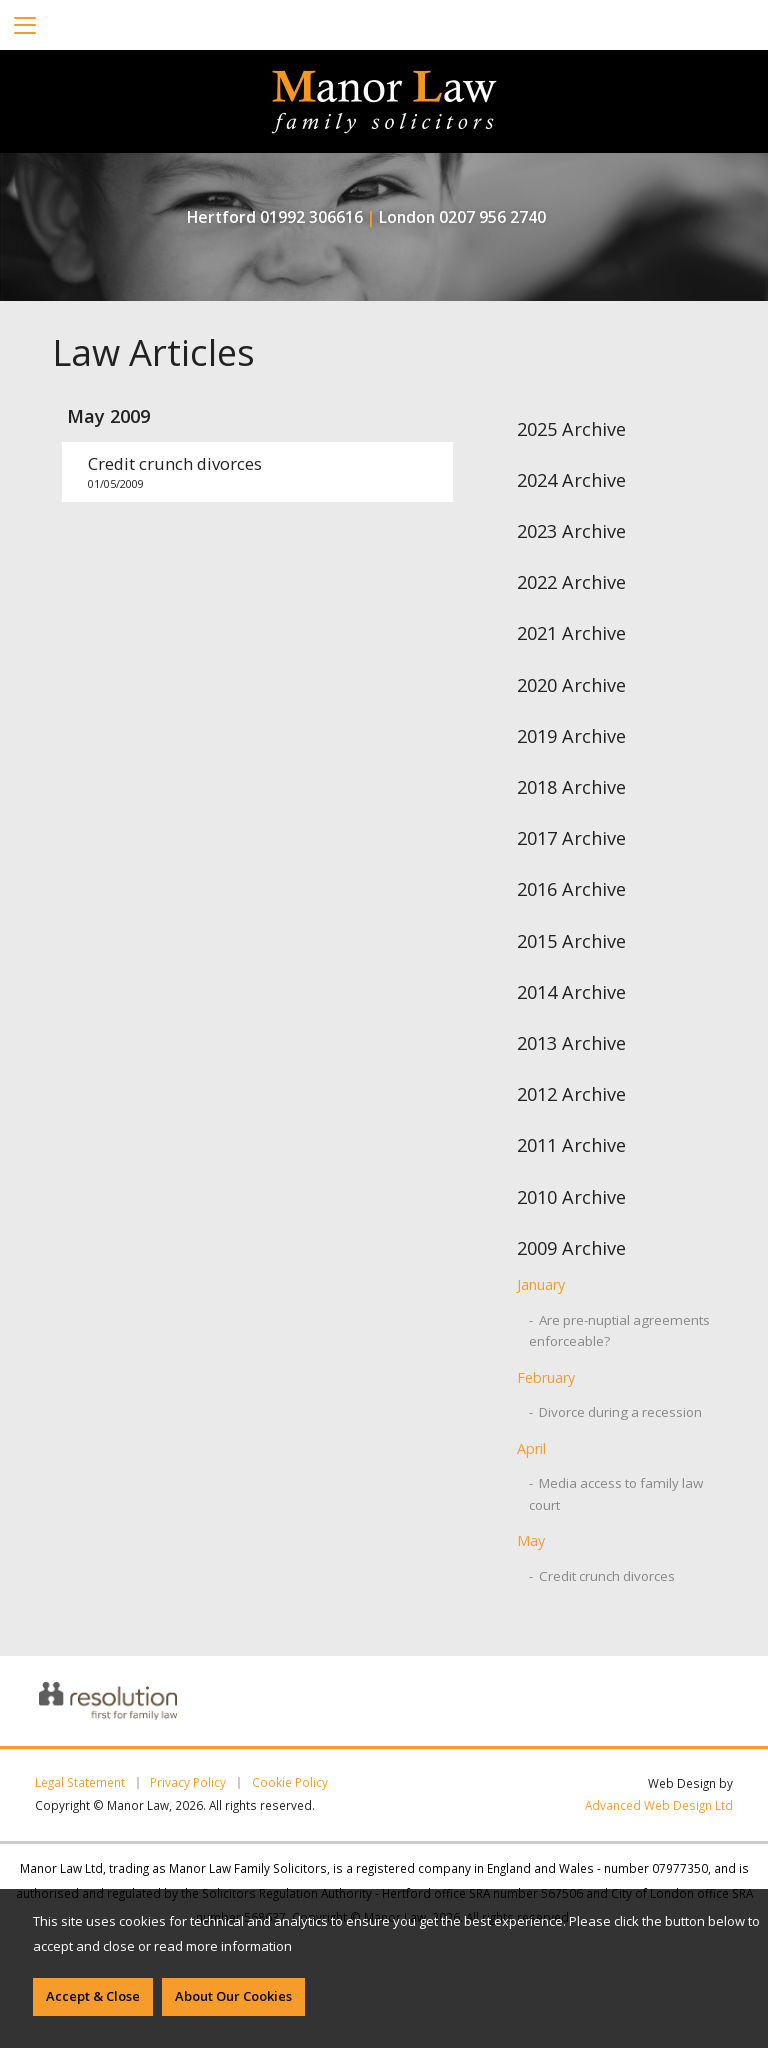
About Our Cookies (233, 1996)
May (531, 1540)
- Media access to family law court (616, 1493)
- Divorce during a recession (615, 1412)
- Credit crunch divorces (602, 1576)
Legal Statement (80, 1783)
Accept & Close (93, 1996)
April (531, 1448)
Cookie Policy (290, 1783)
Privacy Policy (188, 1783)
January (541, 1284)
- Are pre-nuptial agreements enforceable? (619, 1330)
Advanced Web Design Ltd (659, 1805)
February (546, 1377)
